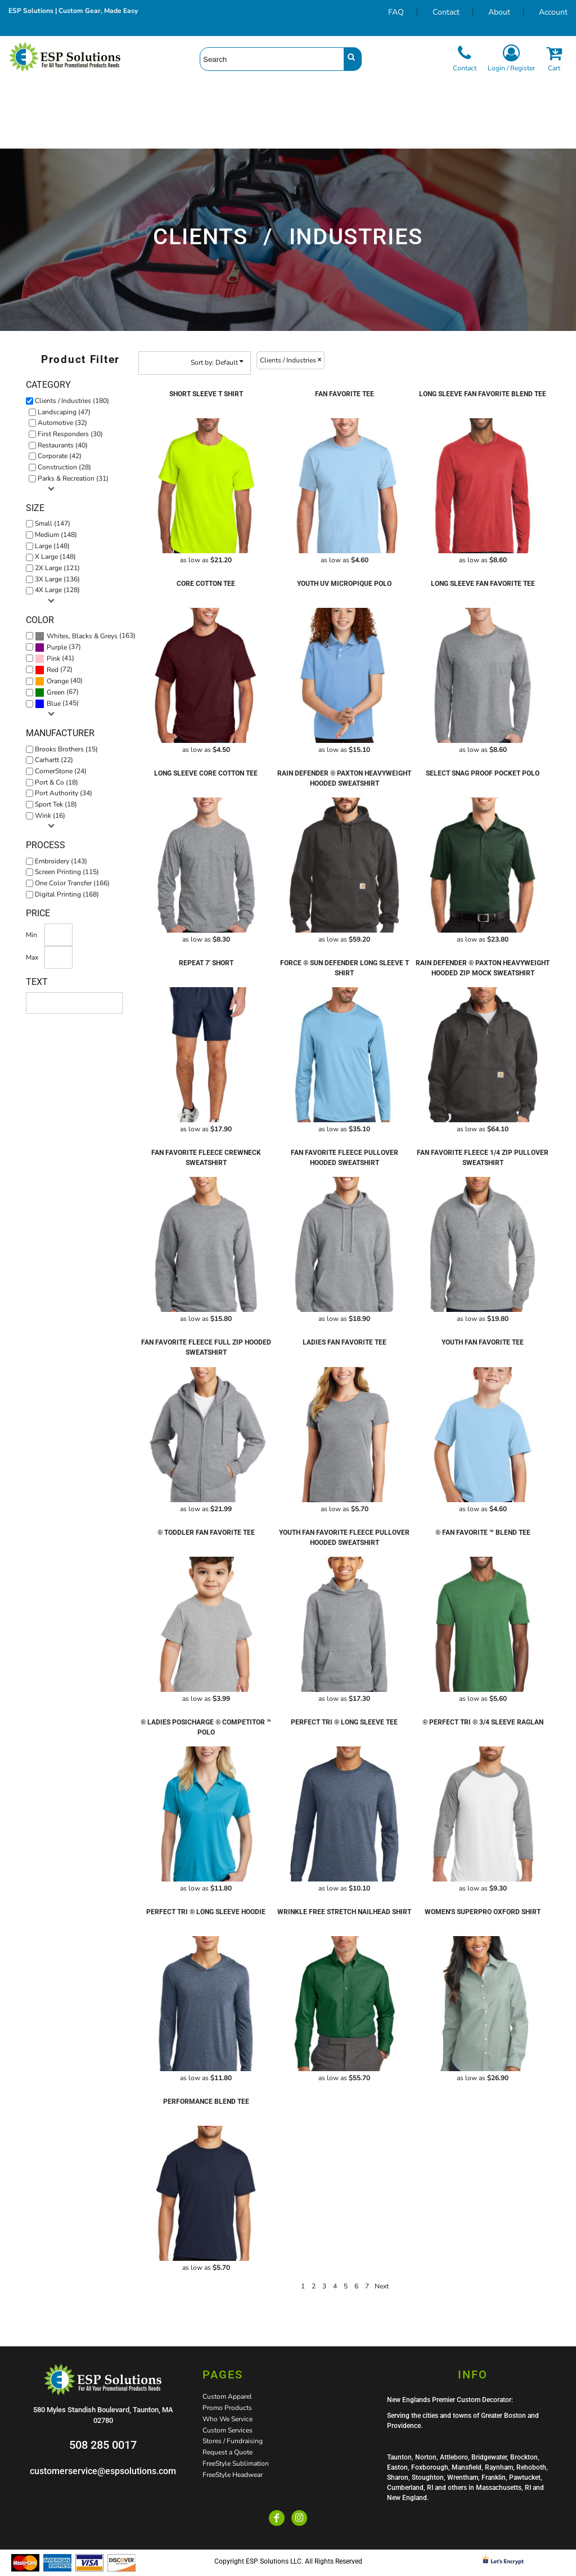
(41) (54, 658)
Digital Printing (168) (67, 894)
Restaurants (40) (63, 445)
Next (382, 2286)
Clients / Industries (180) (72, 400)
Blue (54, 703)
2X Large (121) (57, 567)
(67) (57, 692)
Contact (446, 12)
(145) (57, 703)
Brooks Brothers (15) (66, 749)
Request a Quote (227, 2452)
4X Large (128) (57, 589)
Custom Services (227, 2430)
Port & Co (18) (56, 782)
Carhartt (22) (54, 759)
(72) (54, 669)
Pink (53, 658)
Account (553, 12)
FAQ (396, 12)
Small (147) (52, 523)
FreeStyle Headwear (232, 2474)
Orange (58, 681)
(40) (59, 681)
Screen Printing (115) (67, 871)
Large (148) (52, 545)
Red (52, 669)
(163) (85, 636)
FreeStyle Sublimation (235, 2463)
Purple (57, 647)
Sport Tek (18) (56, 804)
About (499, 12)
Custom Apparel (227, 2396)
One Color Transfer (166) (72, 883)
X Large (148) (55, 556)
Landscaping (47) (64, 411)
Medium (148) (56, 534)
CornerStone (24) (61, 771)
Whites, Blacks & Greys (82, 635)
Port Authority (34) (63, 793)
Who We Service (227, 2418)
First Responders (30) (70, 433)
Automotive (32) (62, 422)
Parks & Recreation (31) (73, 478)
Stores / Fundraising (232, 2440)
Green (56, 692)
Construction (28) (64, 467)
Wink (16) (50, 815)
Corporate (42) (60, 455)
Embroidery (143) (61, 861)
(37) (58, 647)
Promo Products (227, 2407)
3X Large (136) (57, 579)
